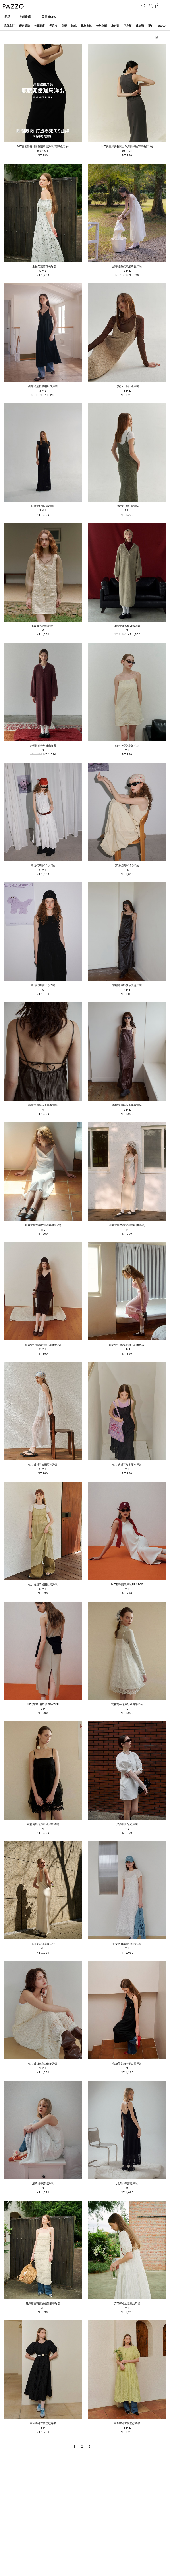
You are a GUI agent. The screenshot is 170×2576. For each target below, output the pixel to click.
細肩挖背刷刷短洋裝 (127, 745)
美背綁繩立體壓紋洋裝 (127, 2303)
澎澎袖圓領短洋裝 (127, 1824)
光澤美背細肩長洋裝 (43, 1943)
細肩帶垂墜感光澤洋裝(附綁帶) (43, 1225)
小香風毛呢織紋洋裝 (43, 626)
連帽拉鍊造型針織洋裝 (127, 626)
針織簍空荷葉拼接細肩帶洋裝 (43, 2303)
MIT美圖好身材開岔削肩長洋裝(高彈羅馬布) (43, 146)
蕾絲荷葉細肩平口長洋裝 (127, 2063)
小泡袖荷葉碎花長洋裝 (43, 266)
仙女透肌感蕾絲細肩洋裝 (127, 1943)
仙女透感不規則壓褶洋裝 (43, 1464)
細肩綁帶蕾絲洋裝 (43, 2183)
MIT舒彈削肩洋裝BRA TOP (127, 1584)
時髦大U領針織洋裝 (127, 386)
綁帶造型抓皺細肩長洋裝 (127, 266)
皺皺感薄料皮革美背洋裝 (127, 985)
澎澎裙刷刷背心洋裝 (43, 865)
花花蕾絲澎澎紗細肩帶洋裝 (127, 1704)
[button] (9, 25)
